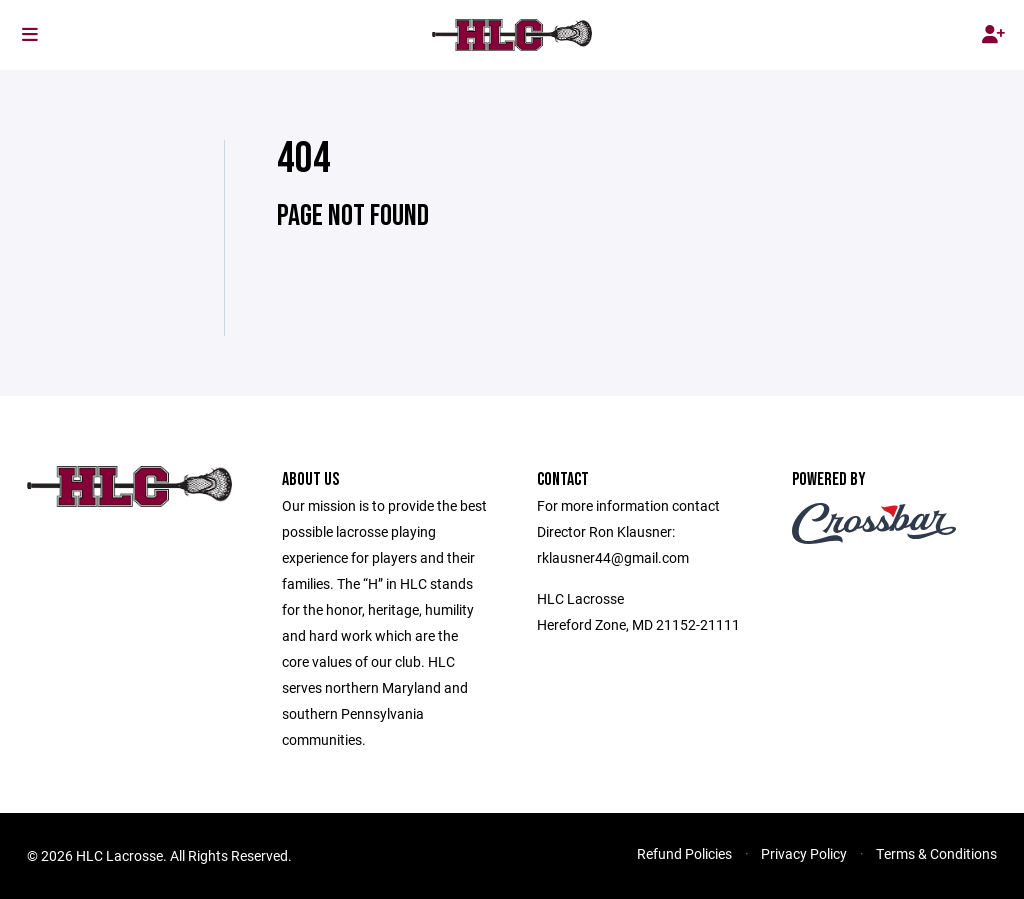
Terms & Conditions (936, 853)
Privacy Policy (804, 853)
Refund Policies (684, 853)
